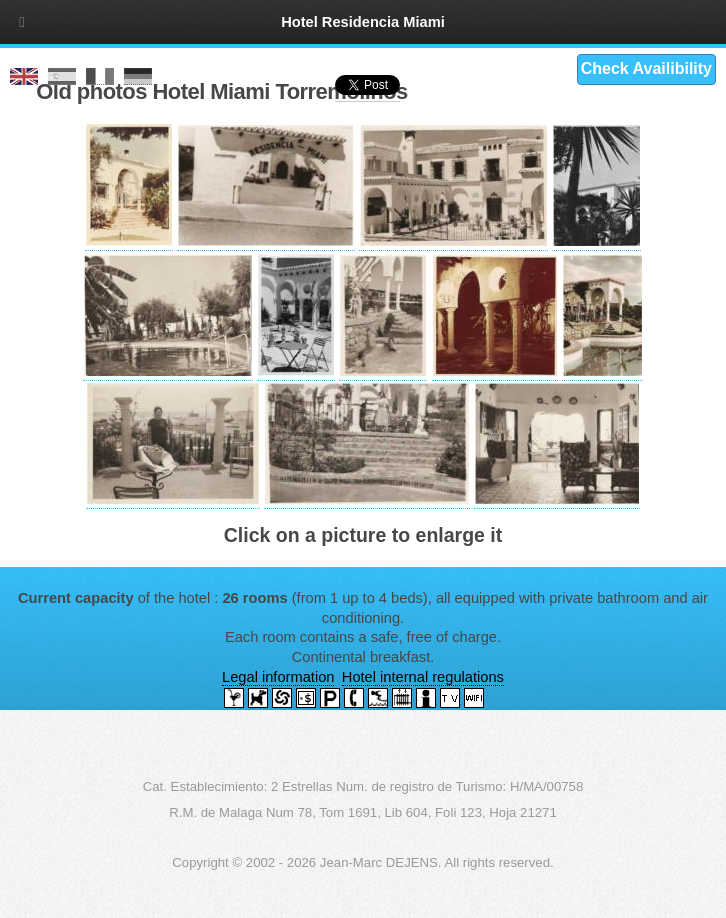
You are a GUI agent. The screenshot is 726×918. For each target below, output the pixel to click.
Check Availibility (646, 68)
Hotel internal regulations (423, 677)
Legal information (278, 677)
